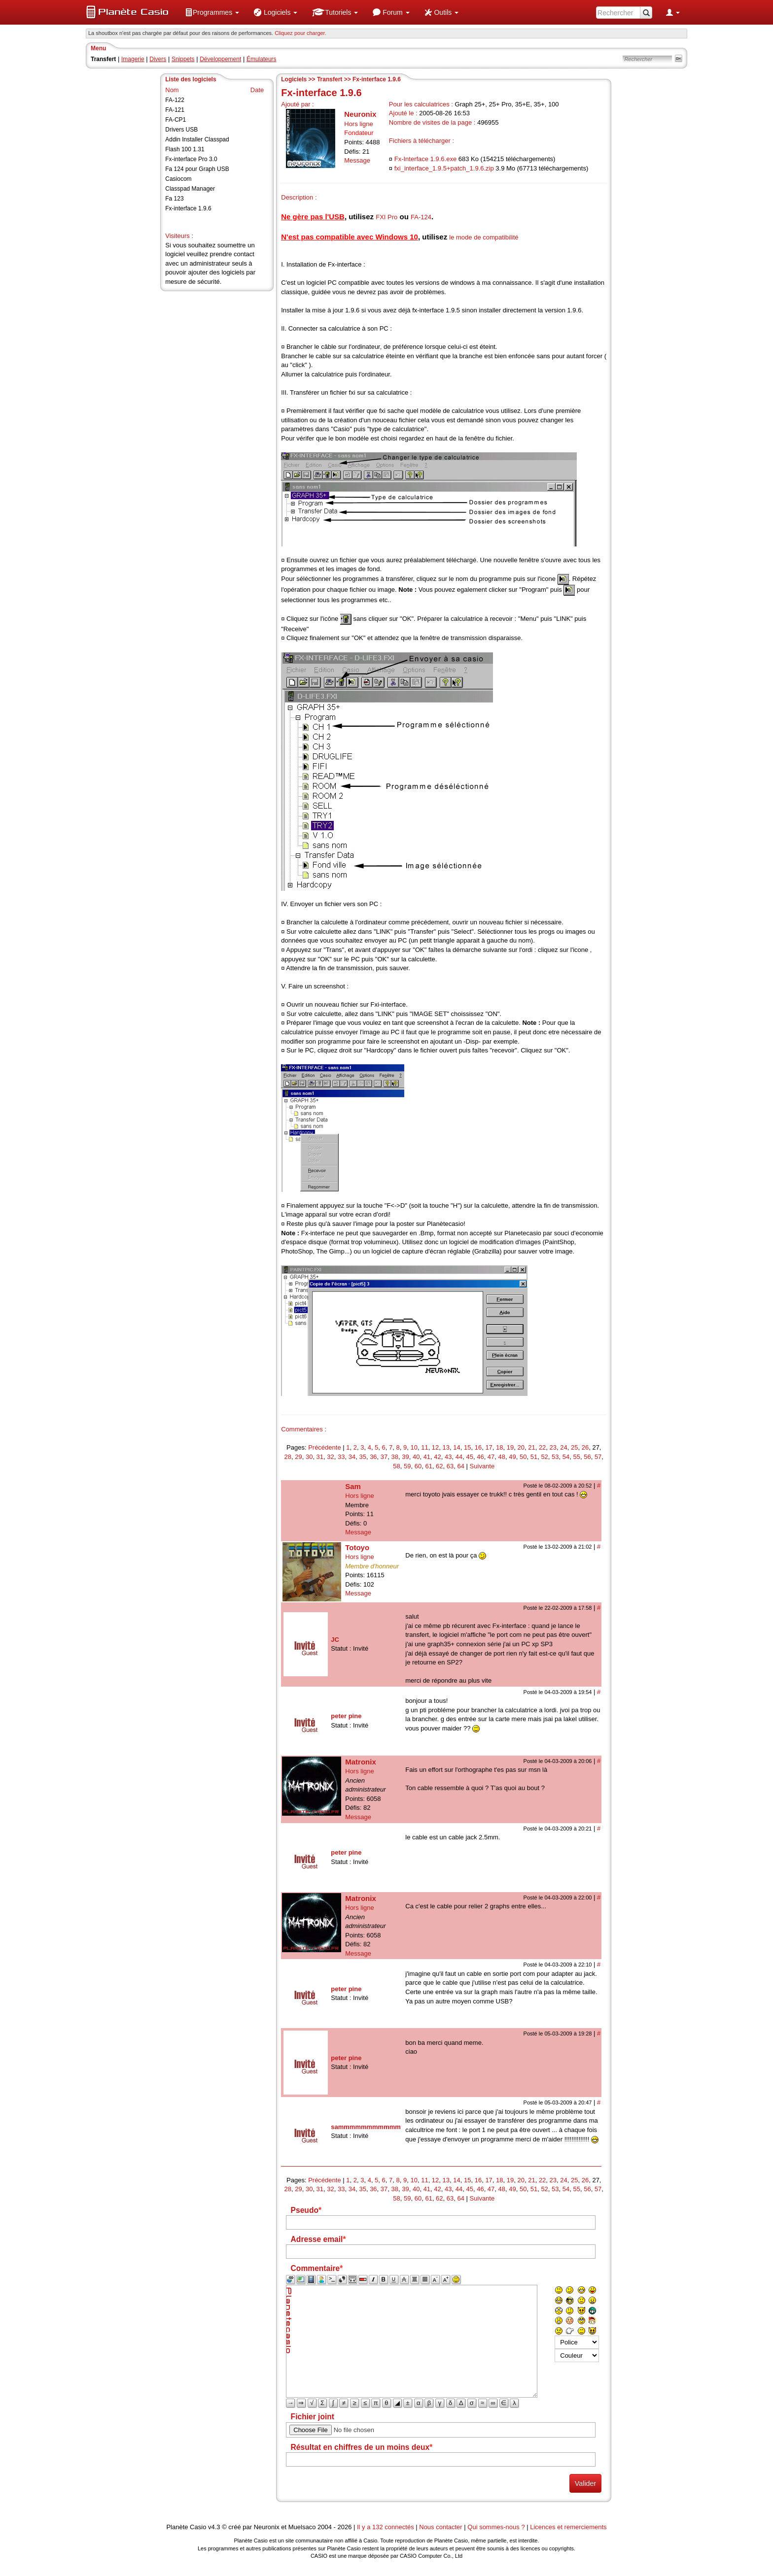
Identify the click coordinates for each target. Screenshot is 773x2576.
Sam (353, 1486)
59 (407, 1466)
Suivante (482, 1466)
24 (563, 1447)
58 (396, 1466)
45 (469, 1456)
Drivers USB (181, 129)
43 (448, 1456)
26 (585, 1447)
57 (598, 1456)
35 (362, 1456)
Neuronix (360, 114)
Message (357, 160)
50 (523, 1456)
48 (501, 1456)
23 (553, 1447)
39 (405, 1456)
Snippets (183, 59)
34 (352, 1456)
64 (460, 1466)
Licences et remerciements (568, 2527)
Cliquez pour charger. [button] (300, 33)
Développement (220, 59)
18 (499, 1447)
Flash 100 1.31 (184, 149)
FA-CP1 (175, 119)
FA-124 (421, 217)
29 (298, 1456)
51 (533, 1456)
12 (435, 1447)
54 (565, 1456)
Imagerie (132, 59)
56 (587, 1456)
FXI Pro (386, 217)
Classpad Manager (190, 188)
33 (341, 1456)
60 (418, 1466)
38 (394, 1456)
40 (416, 1456)
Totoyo (357, 1547)
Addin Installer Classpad (197, 139)
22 (542, 1447)
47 (491, 1456)
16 (478, 1447)
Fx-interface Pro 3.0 (191, 159)
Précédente (324, 1447)
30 (309, 1456)
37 (384, 1456)
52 (544, 1456)
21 (531, 1447)
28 (287, 1456)
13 (446, 1447)
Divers (157, 59)
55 (576, 1456)
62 (439, 1466)
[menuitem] (211, 12)
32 (330, 1456)
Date (257, 90)
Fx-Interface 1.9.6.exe (425, 159)
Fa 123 (174, 198)
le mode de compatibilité (483, 237)
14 (456, 1447)
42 (437, 1456)
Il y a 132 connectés (386, 2527)
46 (480, 1456)
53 (555, 1456)
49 (512, 1456)
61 (428, 1466)
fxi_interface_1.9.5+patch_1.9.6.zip (444, 168)
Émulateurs (261, 59)
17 (488, 1447)
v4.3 (214, 2527)
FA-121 (174, 109)
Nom (171, 90)
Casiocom (178, 178)
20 (520, 1447)
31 (319, 1456)
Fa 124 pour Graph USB (197, 169)
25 (574, 1447)
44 (459, 1456)
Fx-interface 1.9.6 (188, 208)
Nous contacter (440, 2527)
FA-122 (174, 100)
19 (510, 1447)
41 (426, 1456)
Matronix (360, 1762)
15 (467, 1447)
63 (450, 1466)
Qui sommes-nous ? (496, 2527)
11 (424, 1447)
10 (413, 1447)
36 (373, 1456)
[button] (211, 12)
